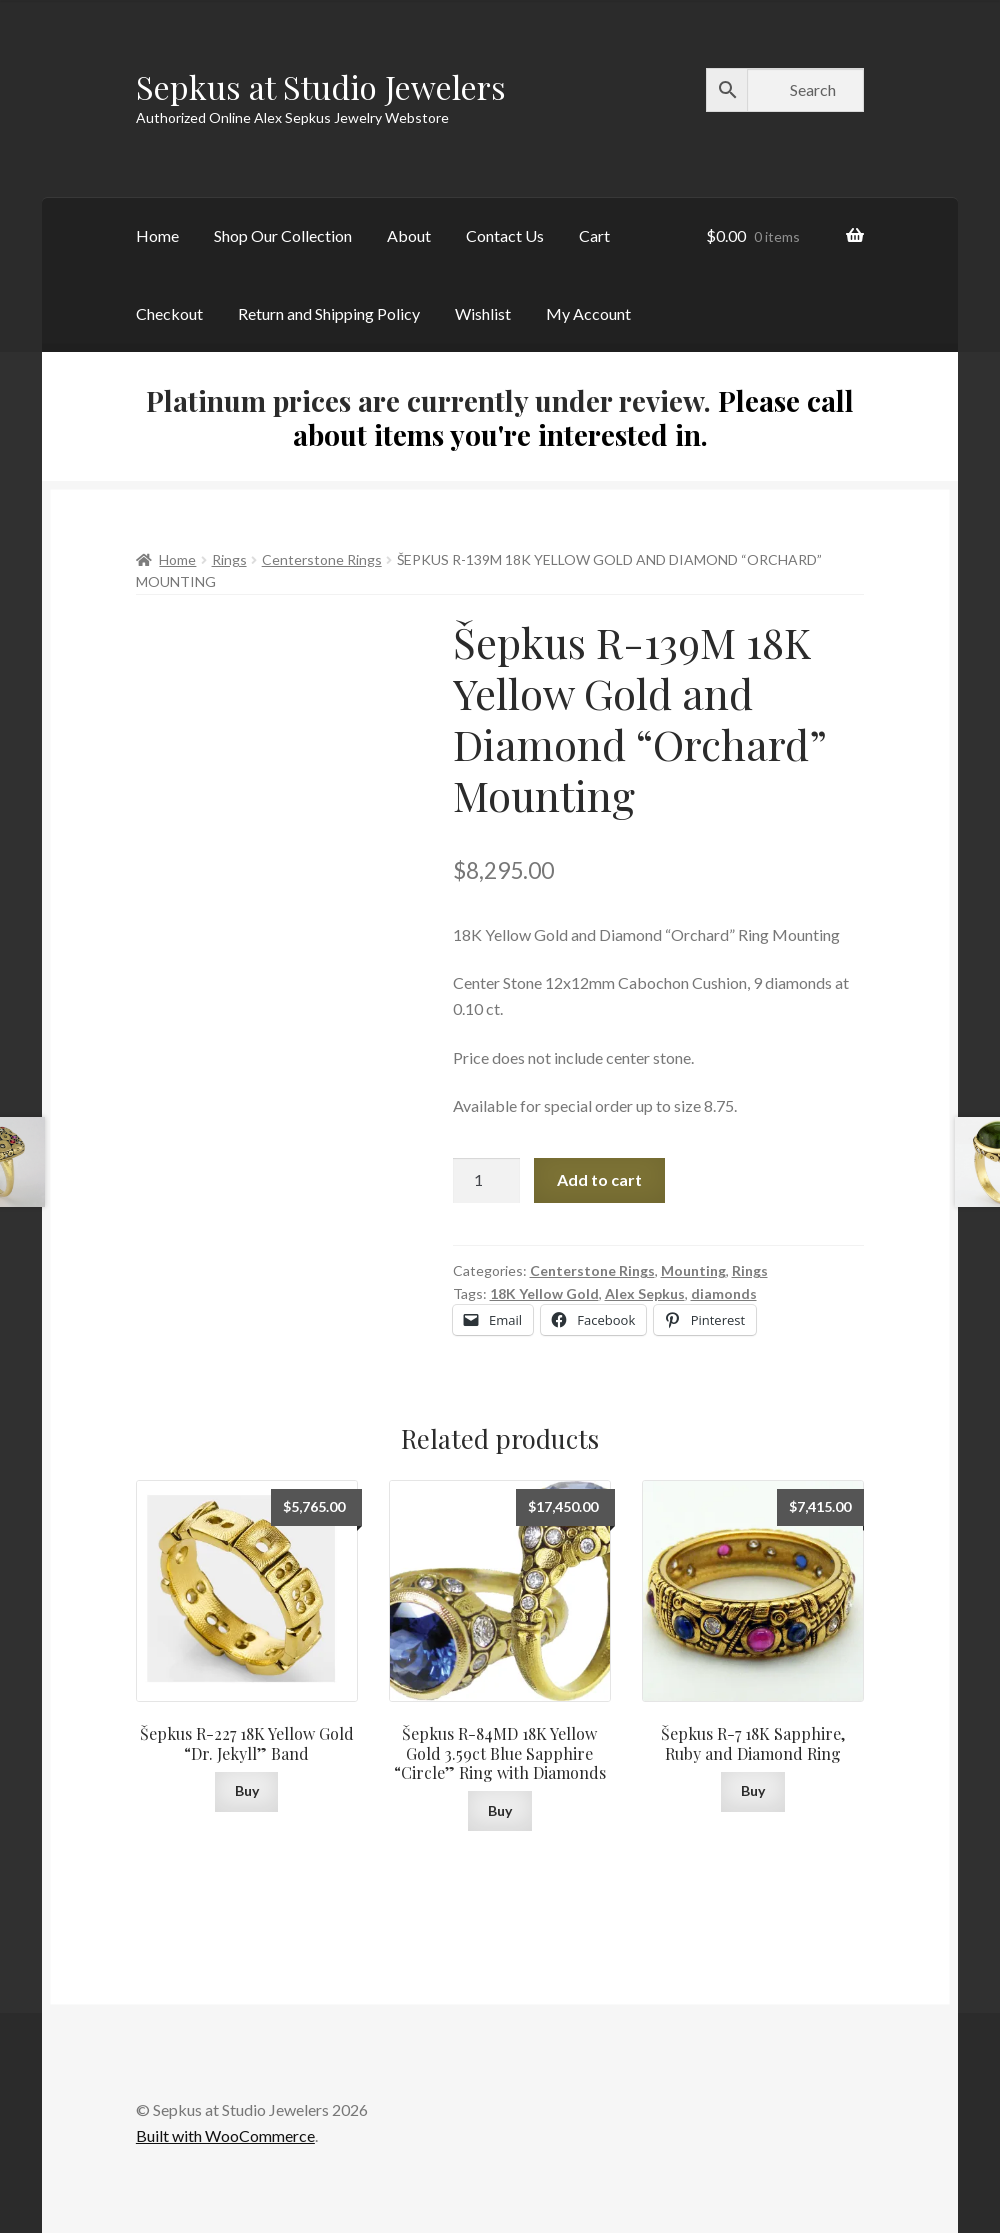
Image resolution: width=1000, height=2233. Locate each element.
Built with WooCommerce (225, 2135)
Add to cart (599, 1179)
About (409, 235)
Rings (229, 559)
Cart (594, 235)
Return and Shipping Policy (329, 313)
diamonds (724, 1293)
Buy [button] (247, 1790)
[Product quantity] (487, 1181)
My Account (588, 313)
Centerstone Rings (322, 559)
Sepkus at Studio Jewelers (321, 86)
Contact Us (505, 235)
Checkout (169, 313)
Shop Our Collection (283, 235)
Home (157, 235)
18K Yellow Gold (544, 1293)
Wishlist (483, 313)
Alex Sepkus (645, 1293)
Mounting (693, 1270)
